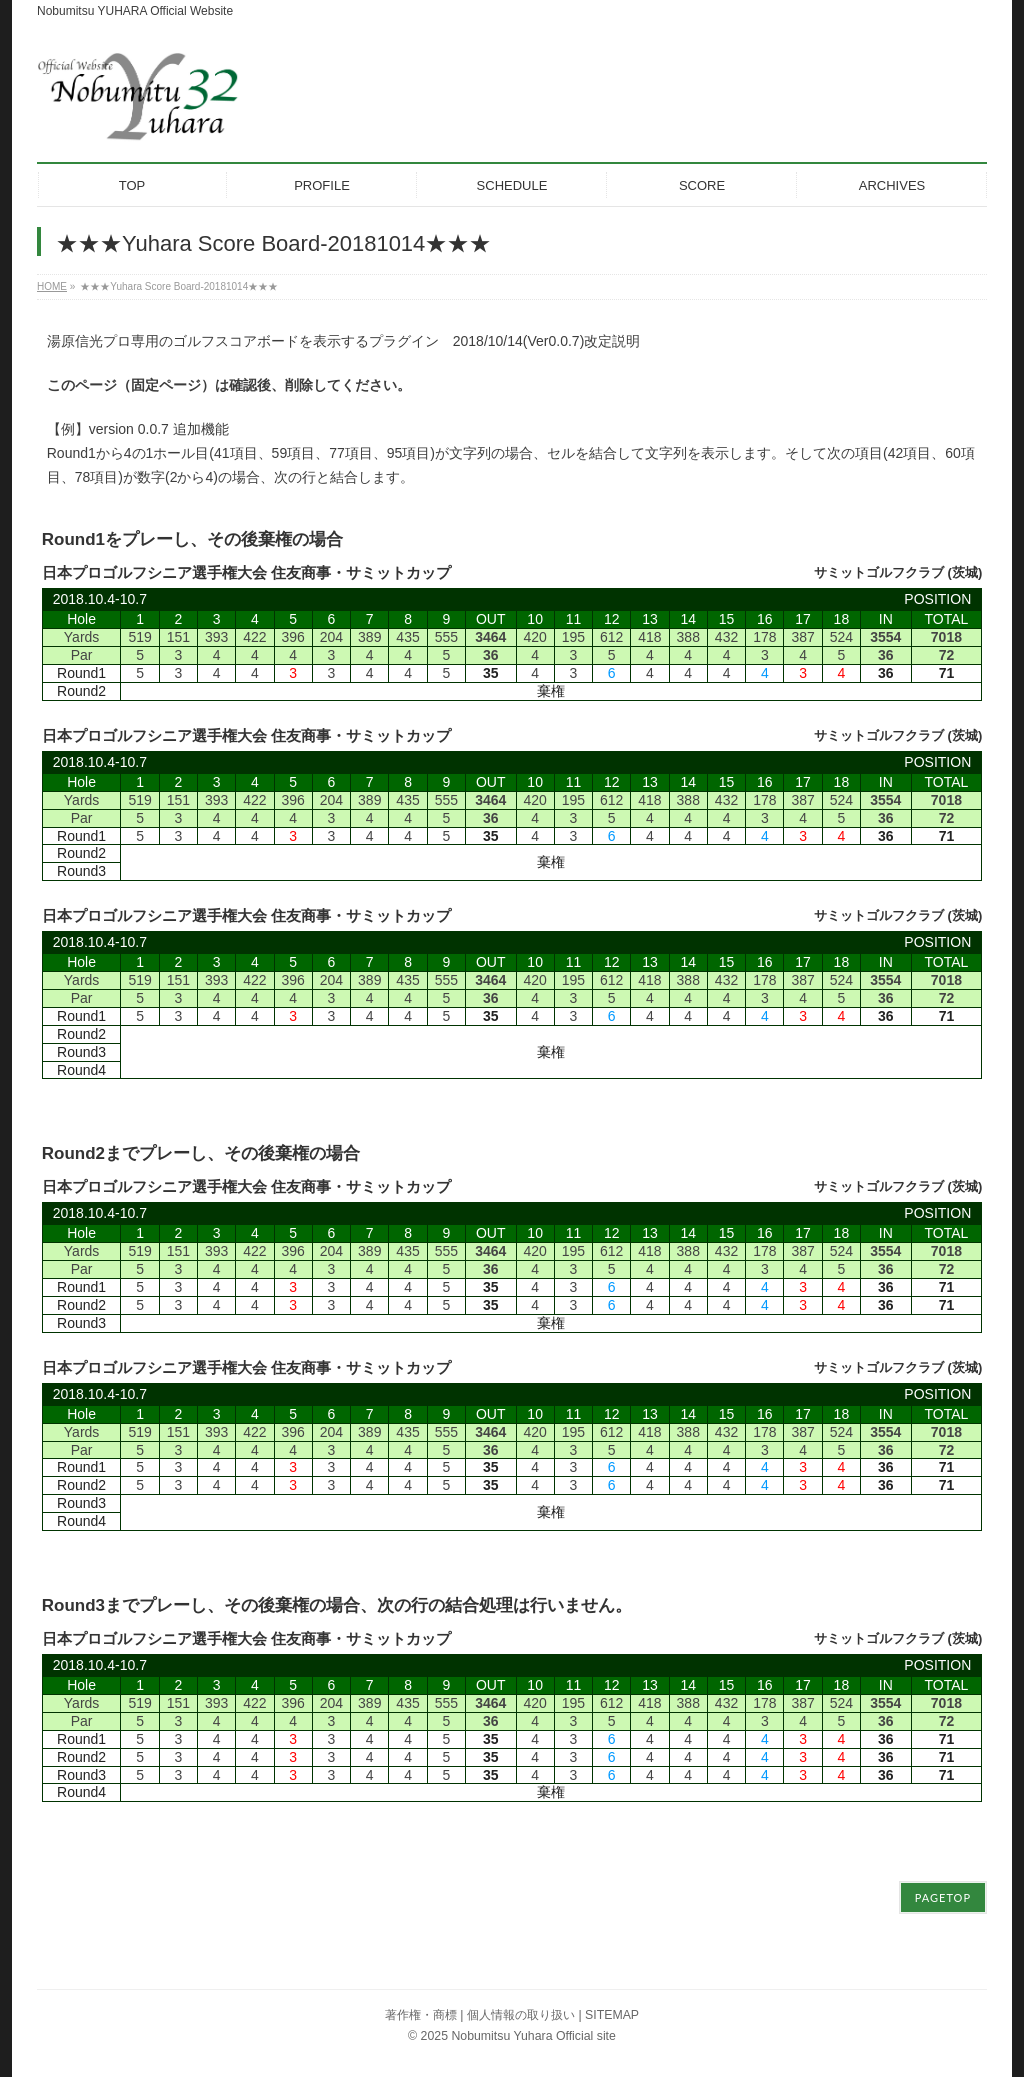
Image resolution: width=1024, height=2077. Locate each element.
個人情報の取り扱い (521, 2015)
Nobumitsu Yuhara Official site (533, 2036)
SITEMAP (612, 2015)
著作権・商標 (421, 2015)
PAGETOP (943, 1897)
